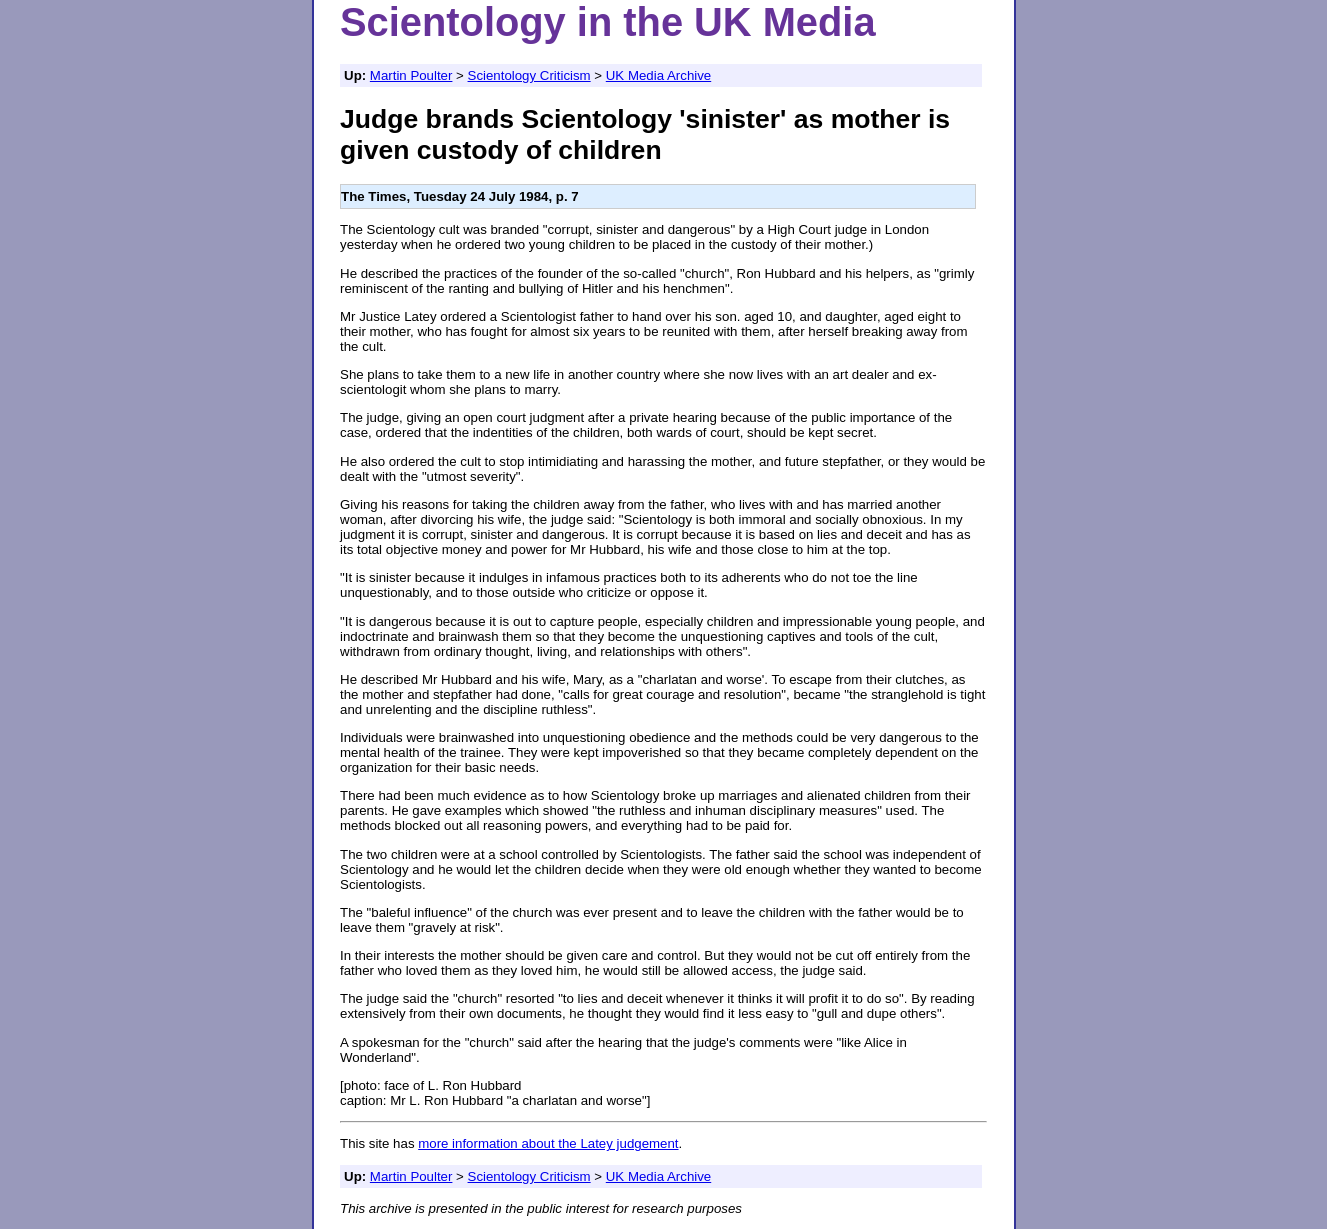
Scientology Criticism (529, 75)
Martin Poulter (411, 75)
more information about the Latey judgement (548, 1143)
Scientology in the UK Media (608, 22)
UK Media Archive (658, 75)
